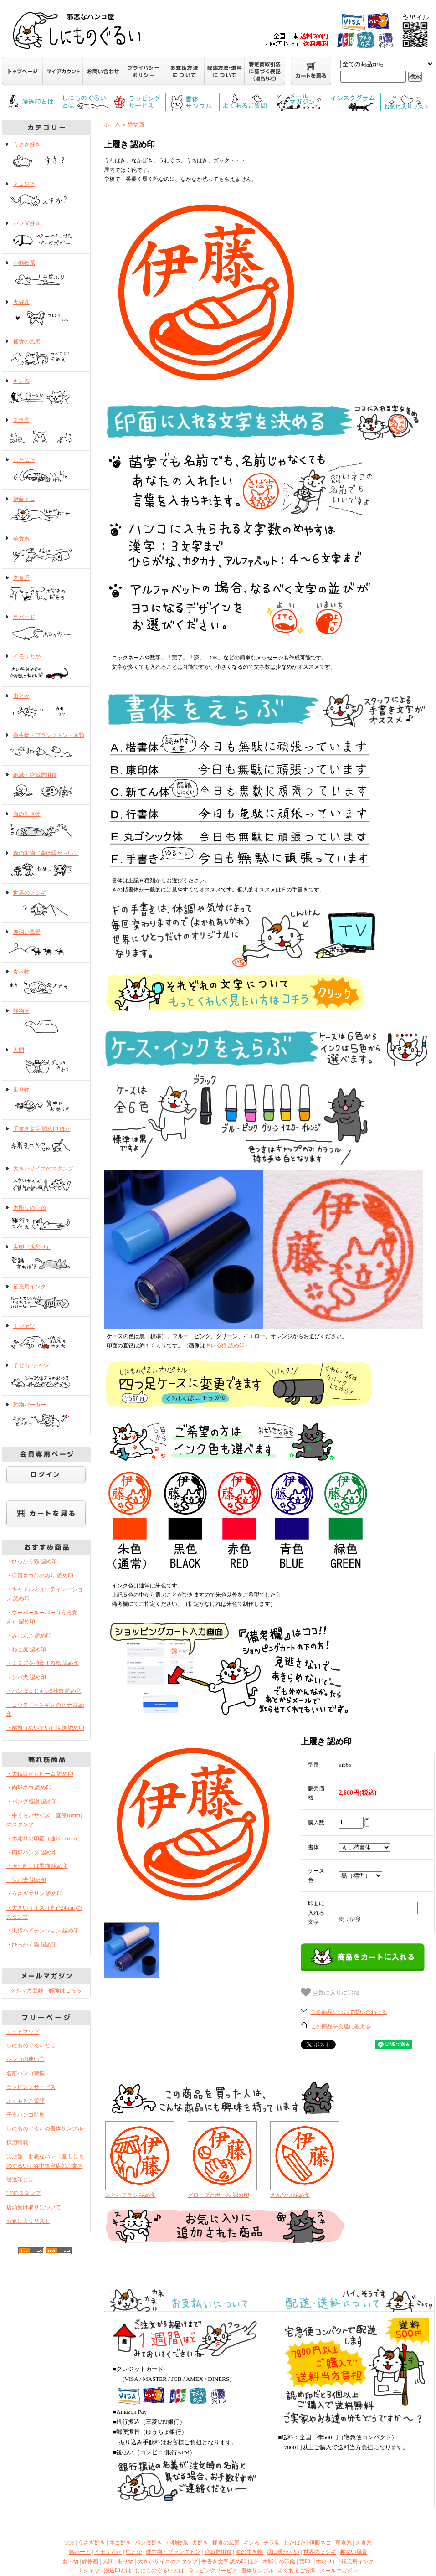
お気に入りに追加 (330, 1992)
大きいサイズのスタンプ (46, 1179)
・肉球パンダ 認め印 (31, 1852)
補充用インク (46, 1297)
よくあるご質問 (25, 2101)
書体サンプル (257, 2570)
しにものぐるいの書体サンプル (44, 2128)
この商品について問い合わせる (349, 2012)
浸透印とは (20, 2179)
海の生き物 (46, 825)
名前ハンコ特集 (25, 2073)
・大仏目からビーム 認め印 (39, 1774)
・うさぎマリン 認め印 (34, 1894)
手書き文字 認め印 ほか (46, 1140)
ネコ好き (46, 195)
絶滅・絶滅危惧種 (46, 786)
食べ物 (46, 983)
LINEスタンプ (23, 2193)
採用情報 (17, 2142)
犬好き (46, 313)
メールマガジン (339, 2570)
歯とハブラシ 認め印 (130, 2195)
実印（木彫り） (46, 1258)
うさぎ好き (46, 155)
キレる (46, 392)
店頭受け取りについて (33, 2207)
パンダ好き (46, 234)
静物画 (46, 1022)
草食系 (46, 549)
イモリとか (46, 667)
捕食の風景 (46, 352)
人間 (46, 1061)
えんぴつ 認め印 (290, 2195)
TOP (69, 2543)
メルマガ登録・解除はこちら (46, 1990)
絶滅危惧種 (218, 2552)
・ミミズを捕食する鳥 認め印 (42, 1663)
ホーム (112, 124)
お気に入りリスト (28, 2221)
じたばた (46, 471)
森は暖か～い (283, 2552)
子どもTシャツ (46, 1376)
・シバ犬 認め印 (26, 1677)
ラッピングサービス (31, 2087)
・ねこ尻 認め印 (26, 1649)
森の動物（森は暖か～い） (46, 864)
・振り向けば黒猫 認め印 (37, 1866)
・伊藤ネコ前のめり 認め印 (39, 1575)
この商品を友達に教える (341, 2026)
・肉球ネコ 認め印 (28, 1787)
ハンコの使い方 (25, 2059)
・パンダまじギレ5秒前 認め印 (44, 1691)
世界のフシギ (46, 904)
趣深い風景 (46, 943)
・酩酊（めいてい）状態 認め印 (45, 1728)
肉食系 (46, 589)
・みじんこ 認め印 (28, 1636)
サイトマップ (22, 2032)
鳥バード (46, 628)
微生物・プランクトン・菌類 (46, 746)
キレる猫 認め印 (225, 1345)
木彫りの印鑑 (46, 1219)
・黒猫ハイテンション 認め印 (42, 1930)
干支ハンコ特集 (25, 2115)
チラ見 (46, 431)
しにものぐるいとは (31, 2045)
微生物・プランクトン (173, 2552)
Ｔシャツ (46, 1337)
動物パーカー (46, 1415)
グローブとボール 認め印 (218, 2195)
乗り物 (46, 1101)
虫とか (46, 707)
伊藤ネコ (46, 510)
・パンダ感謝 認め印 (31, 1801)
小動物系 (46, 274)
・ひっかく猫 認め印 (31, 1561)
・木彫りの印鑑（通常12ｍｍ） (44, 1838)
